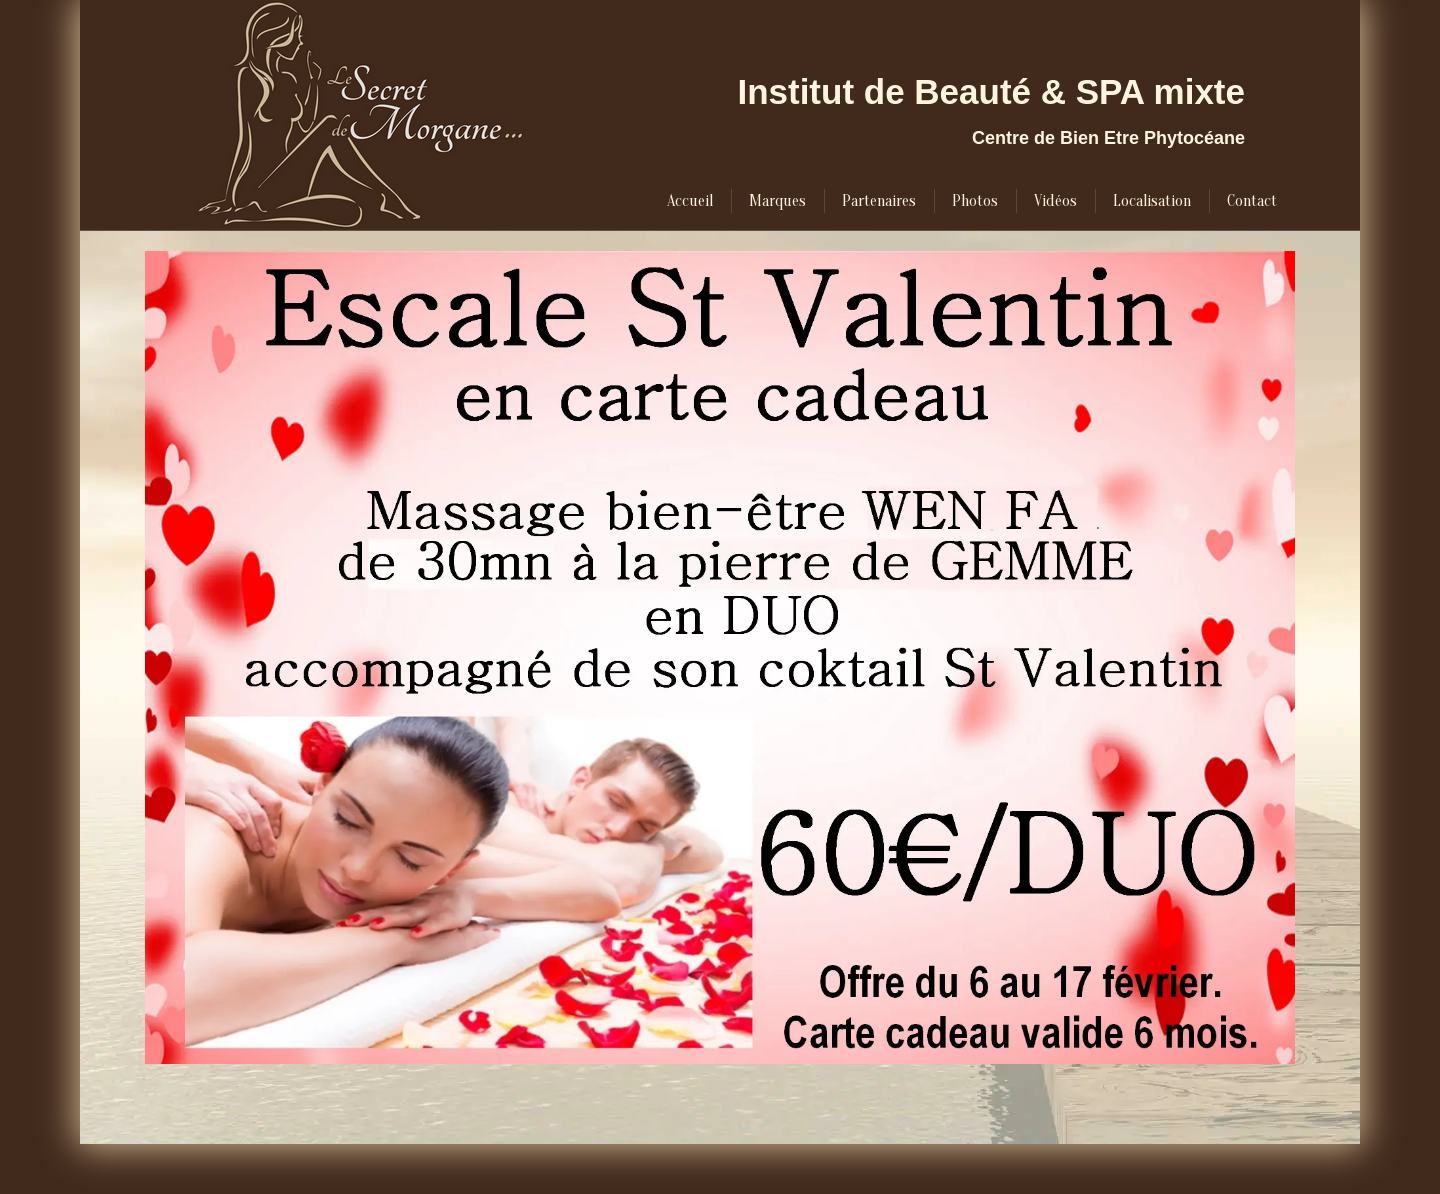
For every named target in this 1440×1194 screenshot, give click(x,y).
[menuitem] (690, 201)
